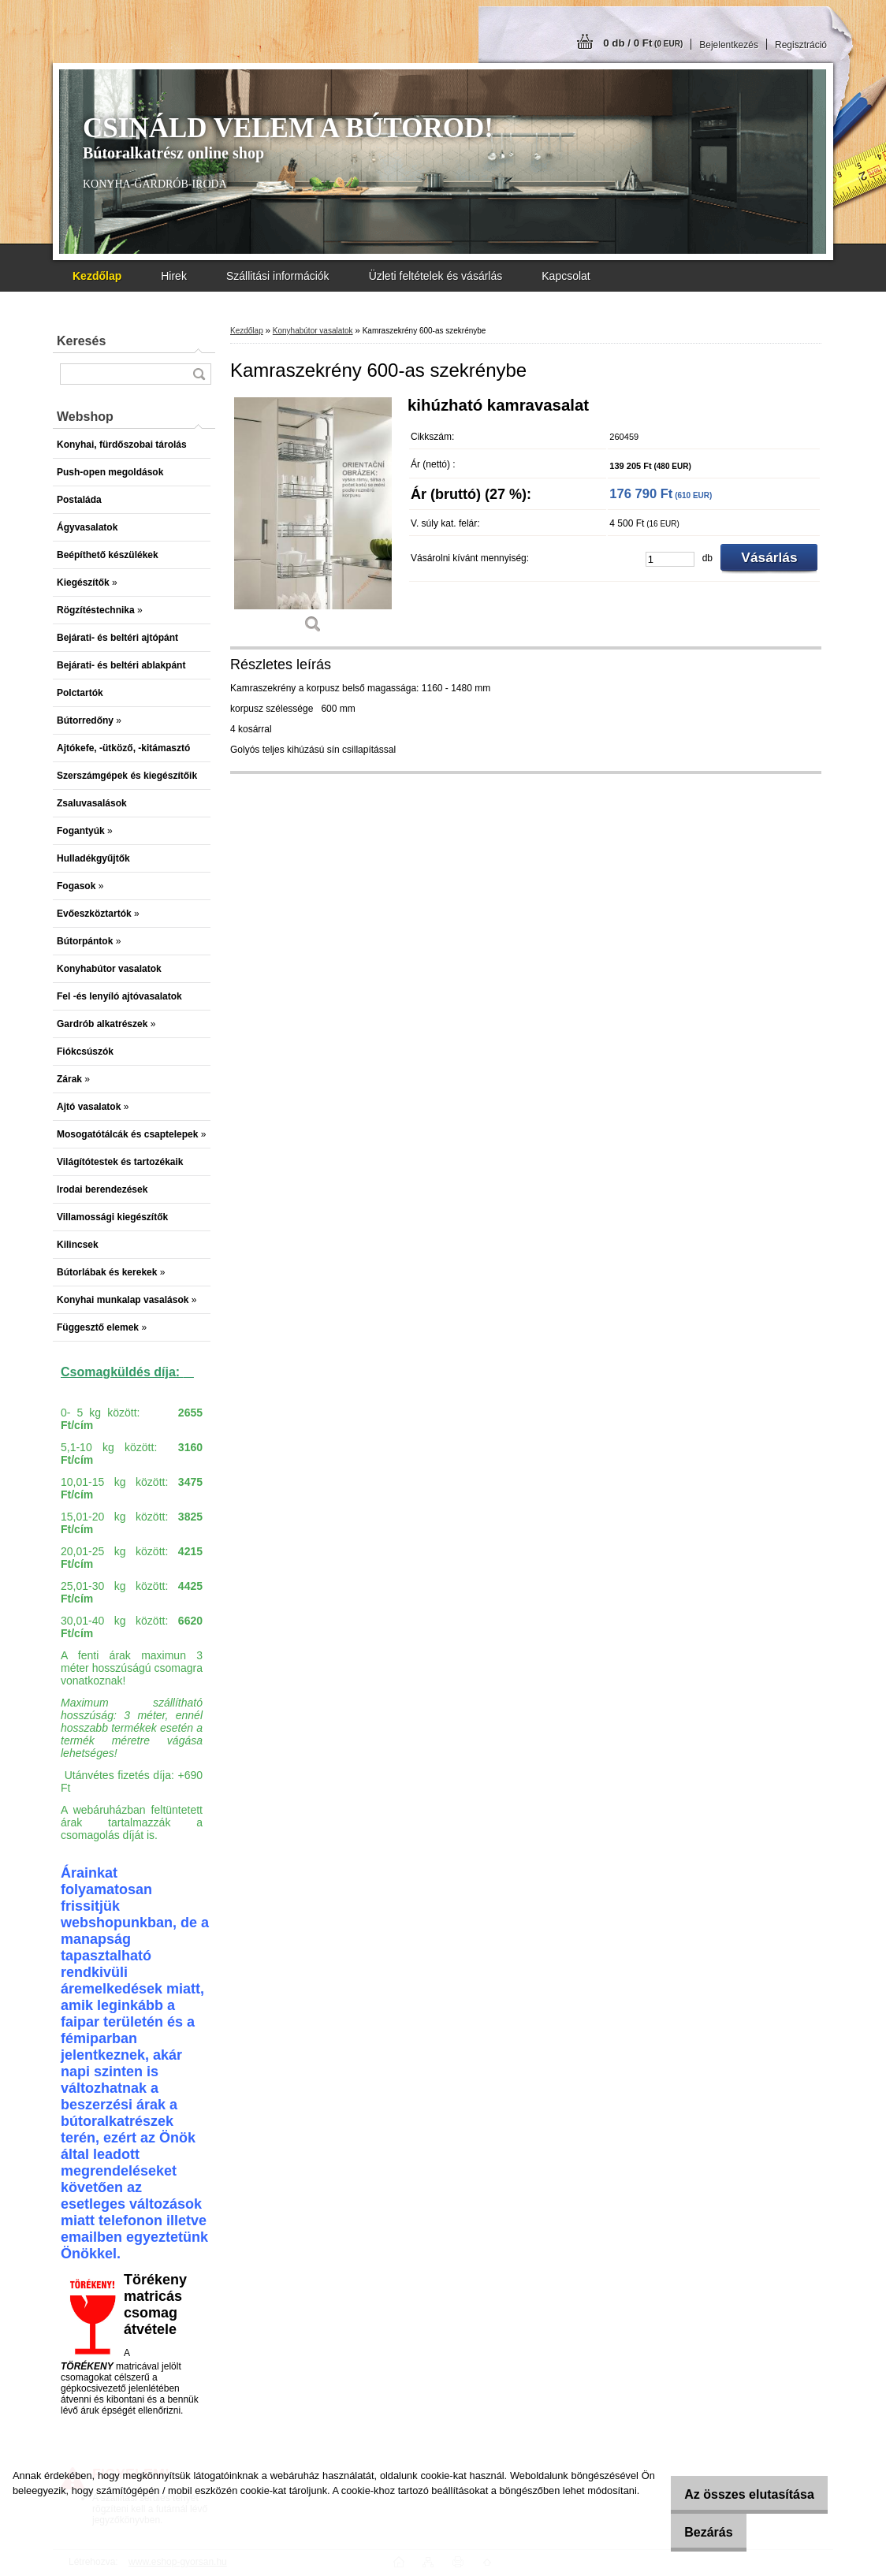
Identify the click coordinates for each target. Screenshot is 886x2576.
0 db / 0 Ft (643, 43)
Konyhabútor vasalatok (313, 330)
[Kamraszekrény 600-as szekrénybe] (313, 520)
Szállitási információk (277, 276)
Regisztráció (801, 44)
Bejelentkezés (728, 44)
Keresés (81, 341)
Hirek (174, 276)
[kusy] (670, 559)
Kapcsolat (566, 276)
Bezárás (698, 2532)
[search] (199, 374)
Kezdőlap (246, 330)
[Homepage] (97, 276)
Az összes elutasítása (739, 2494)
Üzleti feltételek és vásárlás (436, 276)
